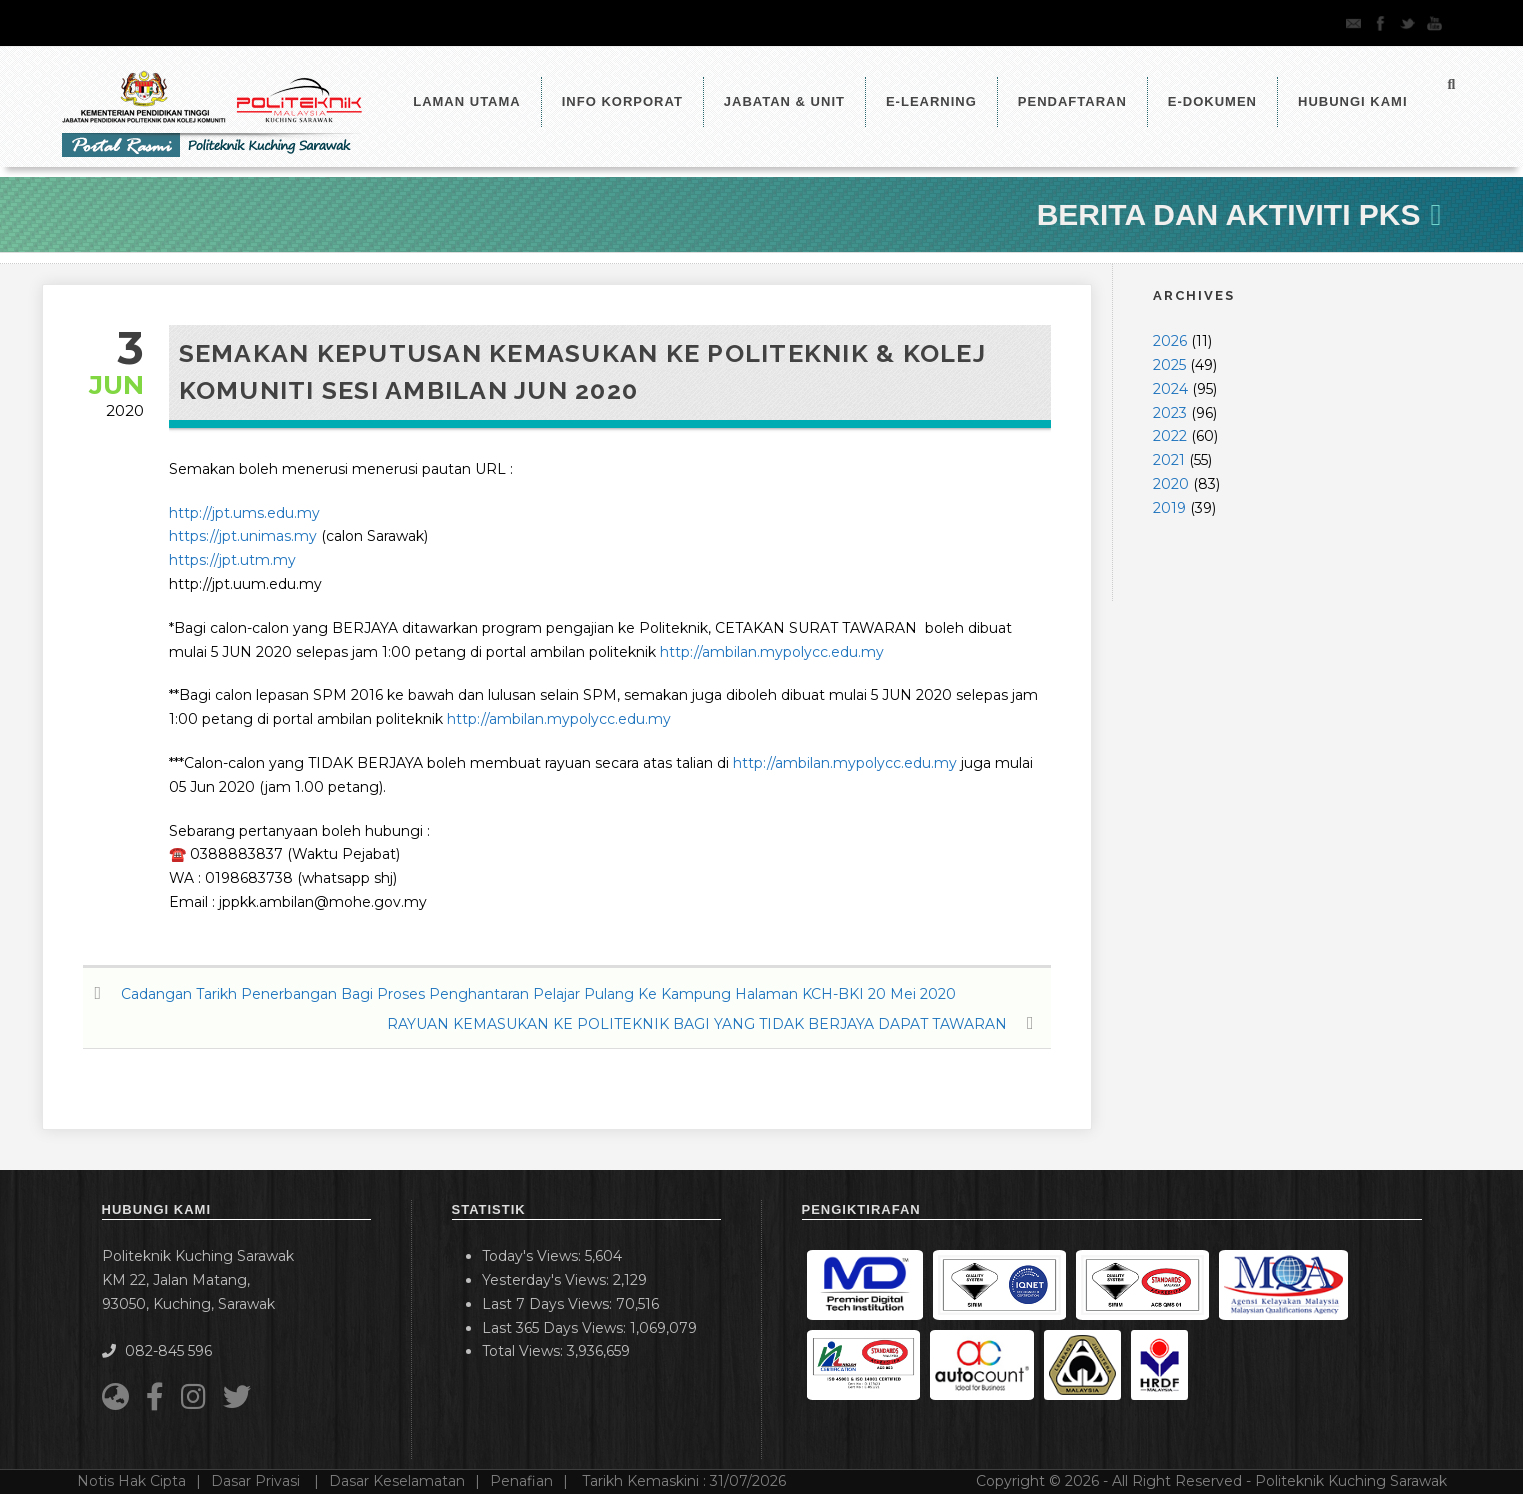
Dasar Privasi (257, 1481)
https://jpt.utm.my (232, 560)
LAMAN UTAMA (467, 101)
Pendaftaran (1072, 101)
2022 (1170, 436)
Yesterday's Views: (547, 1280)
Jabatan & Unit (784, 101)
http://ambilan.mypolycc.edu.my (772, 652)
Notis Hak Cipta (131, 1481)
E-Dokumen (1212, 101)
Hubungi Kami (1353, 101)
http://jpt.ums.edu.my (244, 513)
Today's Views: (533, 1256)
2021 (1169, 460)
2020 (1171, 484)
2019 (1169, 508)
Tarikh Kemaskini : (684, 1481)
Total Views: (524, 1351)
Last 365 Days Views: (556, 1328)
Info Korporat (622, 101)
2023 (1170, 413)
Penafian (521, 1481)
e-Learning (931, 101)
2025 (1169, 365)
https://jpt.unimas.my (243, 536)
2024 (1170, 389)
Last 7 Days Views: (549, 1304)
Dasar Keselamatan (397, 1481)
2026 (1170, 341)
